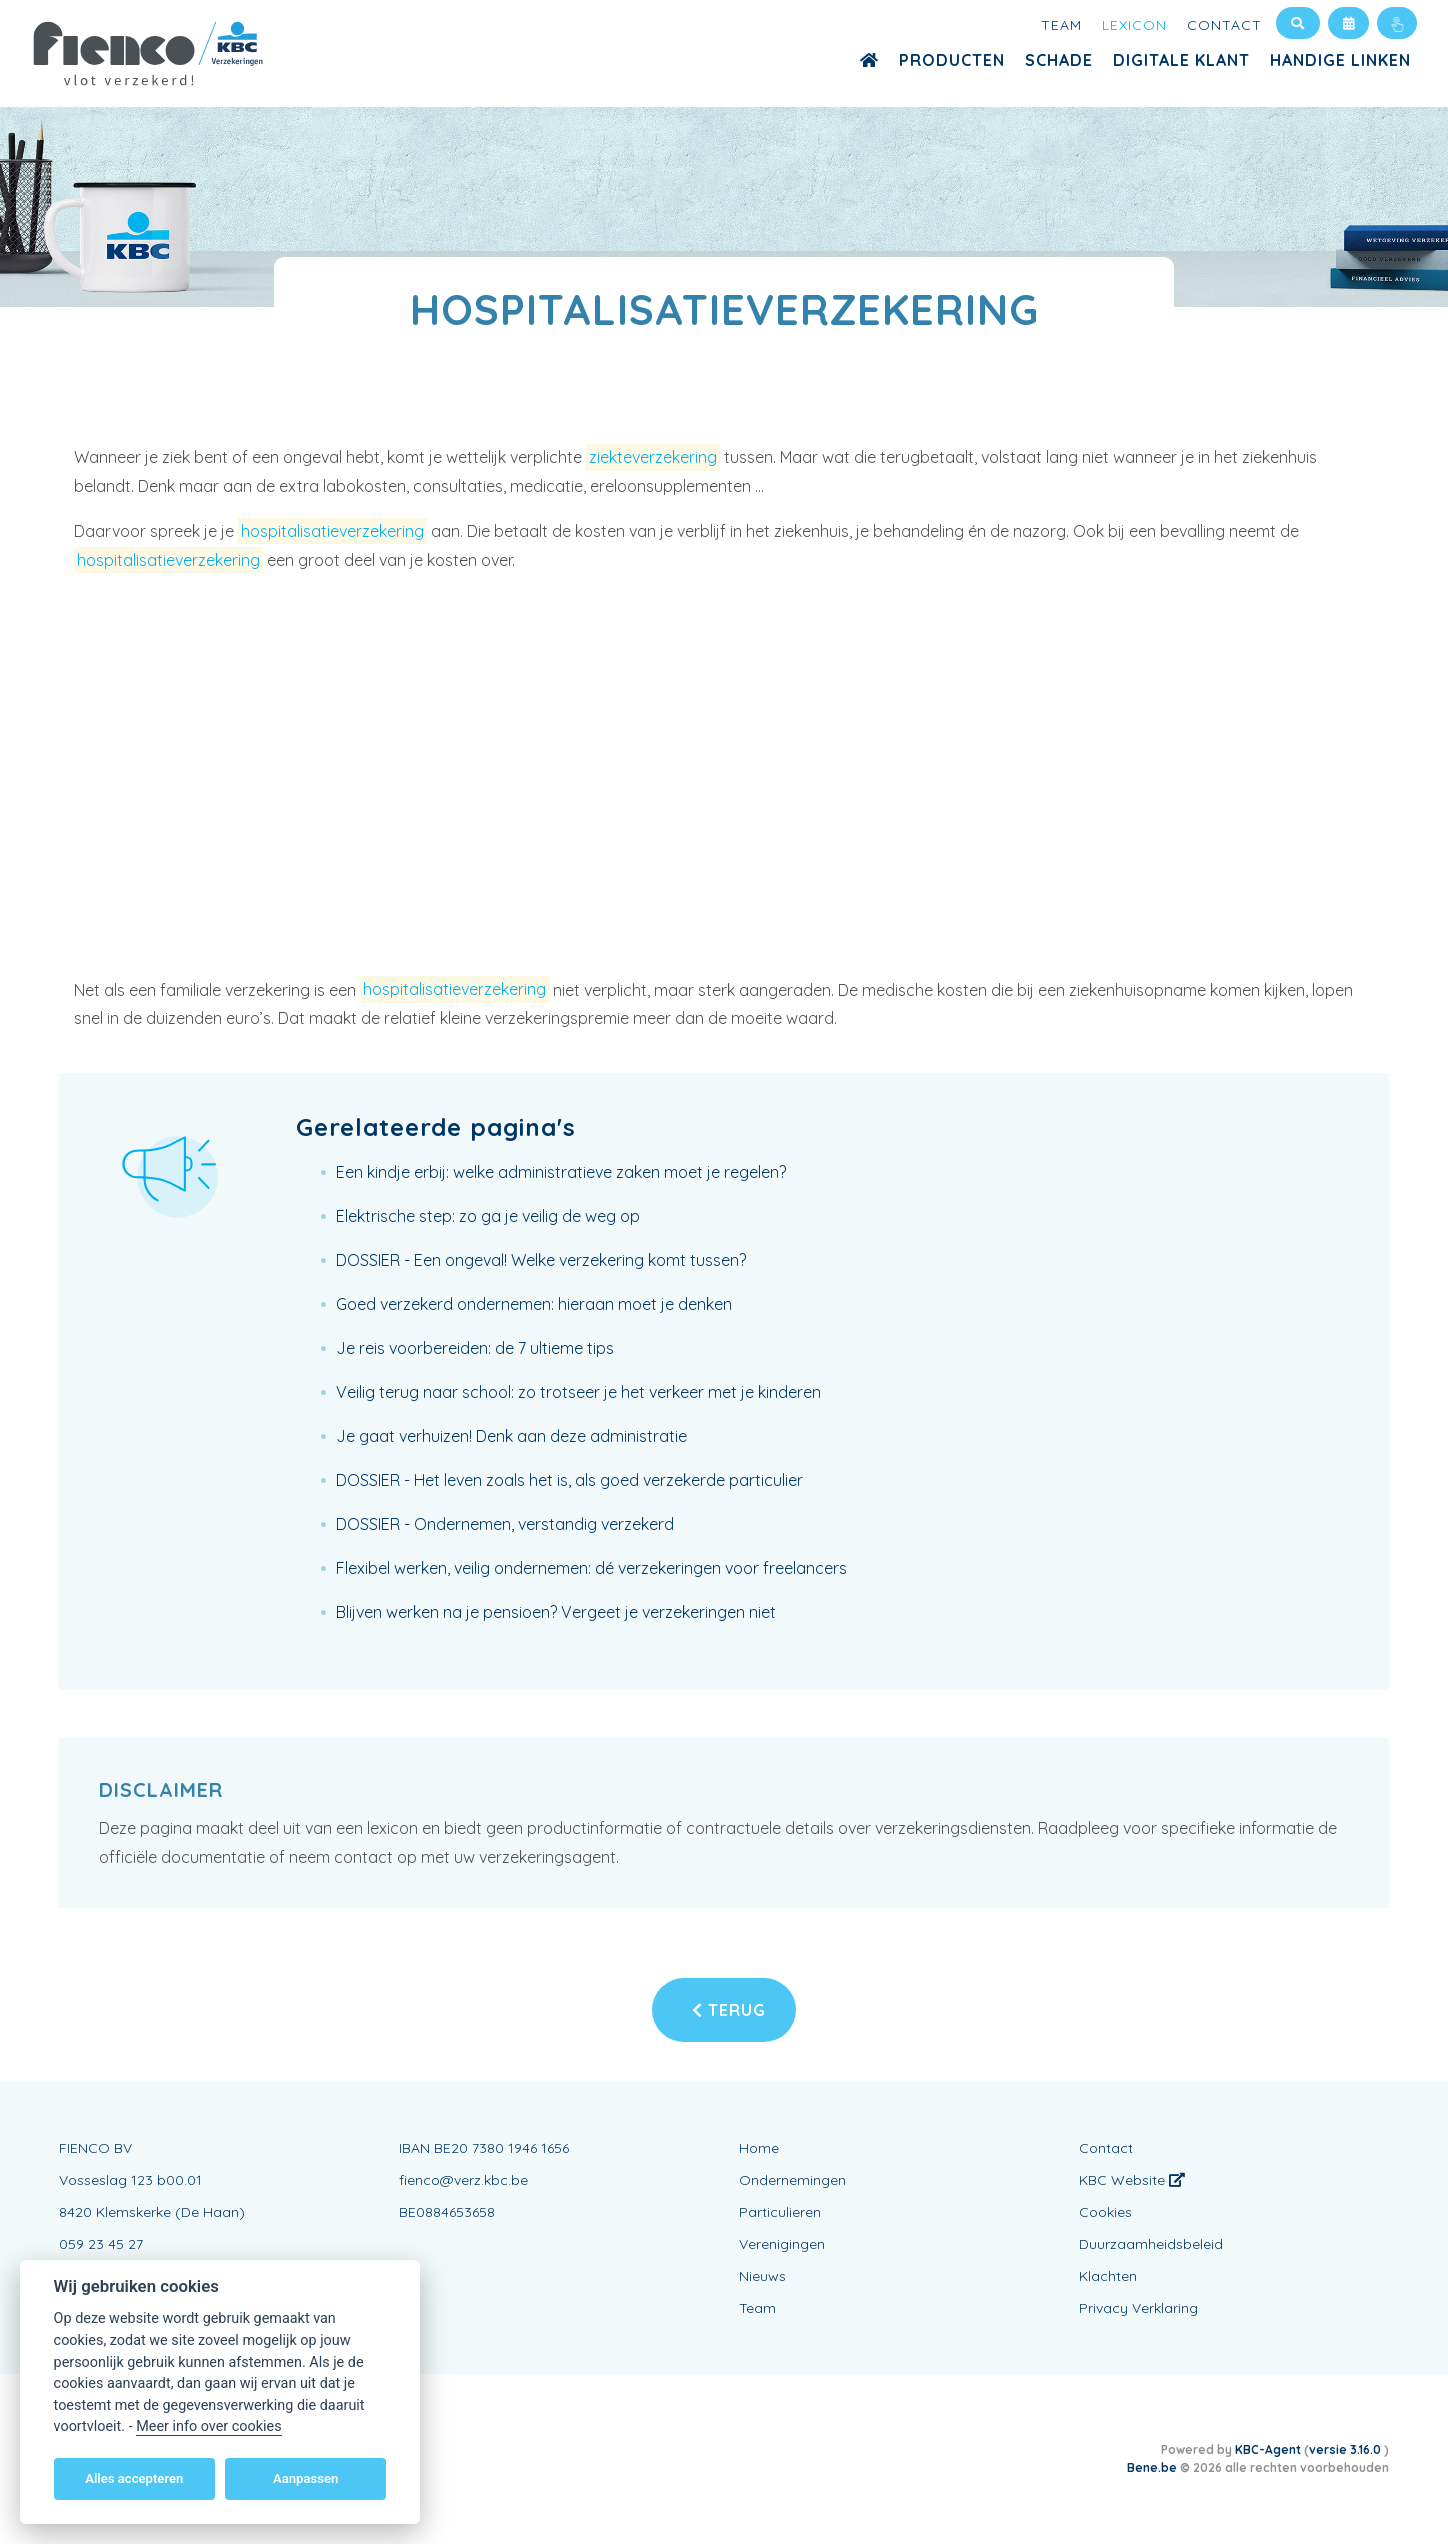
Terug (729, 2010)
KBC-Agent (1268, 2449)
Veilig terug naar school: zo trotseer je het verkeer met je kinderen (578, 1392)
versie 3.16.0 (1346, 2449)
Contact (1224, 25)
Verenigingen (782, 2244)
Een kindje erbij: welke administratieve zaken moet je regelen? (561, 1172)
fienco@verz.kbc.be (463, 2180)
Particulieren (780, 2212)
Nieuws (762, 2276)
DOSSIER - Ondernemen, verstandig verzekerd (505, 1524)
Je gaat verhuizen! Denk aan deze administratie (511, 1436)
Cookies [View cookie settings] (1105, 2212)
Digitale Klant (1181, 60)
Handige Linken (1340, 60)
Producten (952, 60)
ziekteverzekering (653, 457)
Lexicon (1134, 25)
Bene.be (1152, 2467)
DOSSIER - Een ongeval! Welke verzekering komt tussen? (541, 1260)
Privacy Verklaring (1138, 2308)
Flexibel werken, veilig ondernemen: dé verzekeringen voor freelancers (591, 1568)
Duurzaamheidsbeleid (1151, 2244)
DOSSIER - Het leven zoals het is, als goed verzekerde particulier (569, 1480)
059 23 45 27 (101, 2244)
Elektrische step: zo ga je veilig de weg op (488, 1216)
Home (759, 2148)
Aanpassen (305, 2478)
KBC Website (1132, 2180)
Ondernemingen (792, 2180)
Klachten (1108, 2276)
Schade (1059, 60)
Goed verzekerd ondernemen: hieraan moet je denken (534, 1304)
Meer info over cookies (208, 2426)
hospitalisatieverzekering (332, 531)
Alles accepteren (134, 2478)
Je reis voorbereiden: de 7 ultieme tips (475, 1348)
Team (1061, 25)
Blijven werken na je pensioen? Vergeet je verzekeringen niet (556, 1612)
